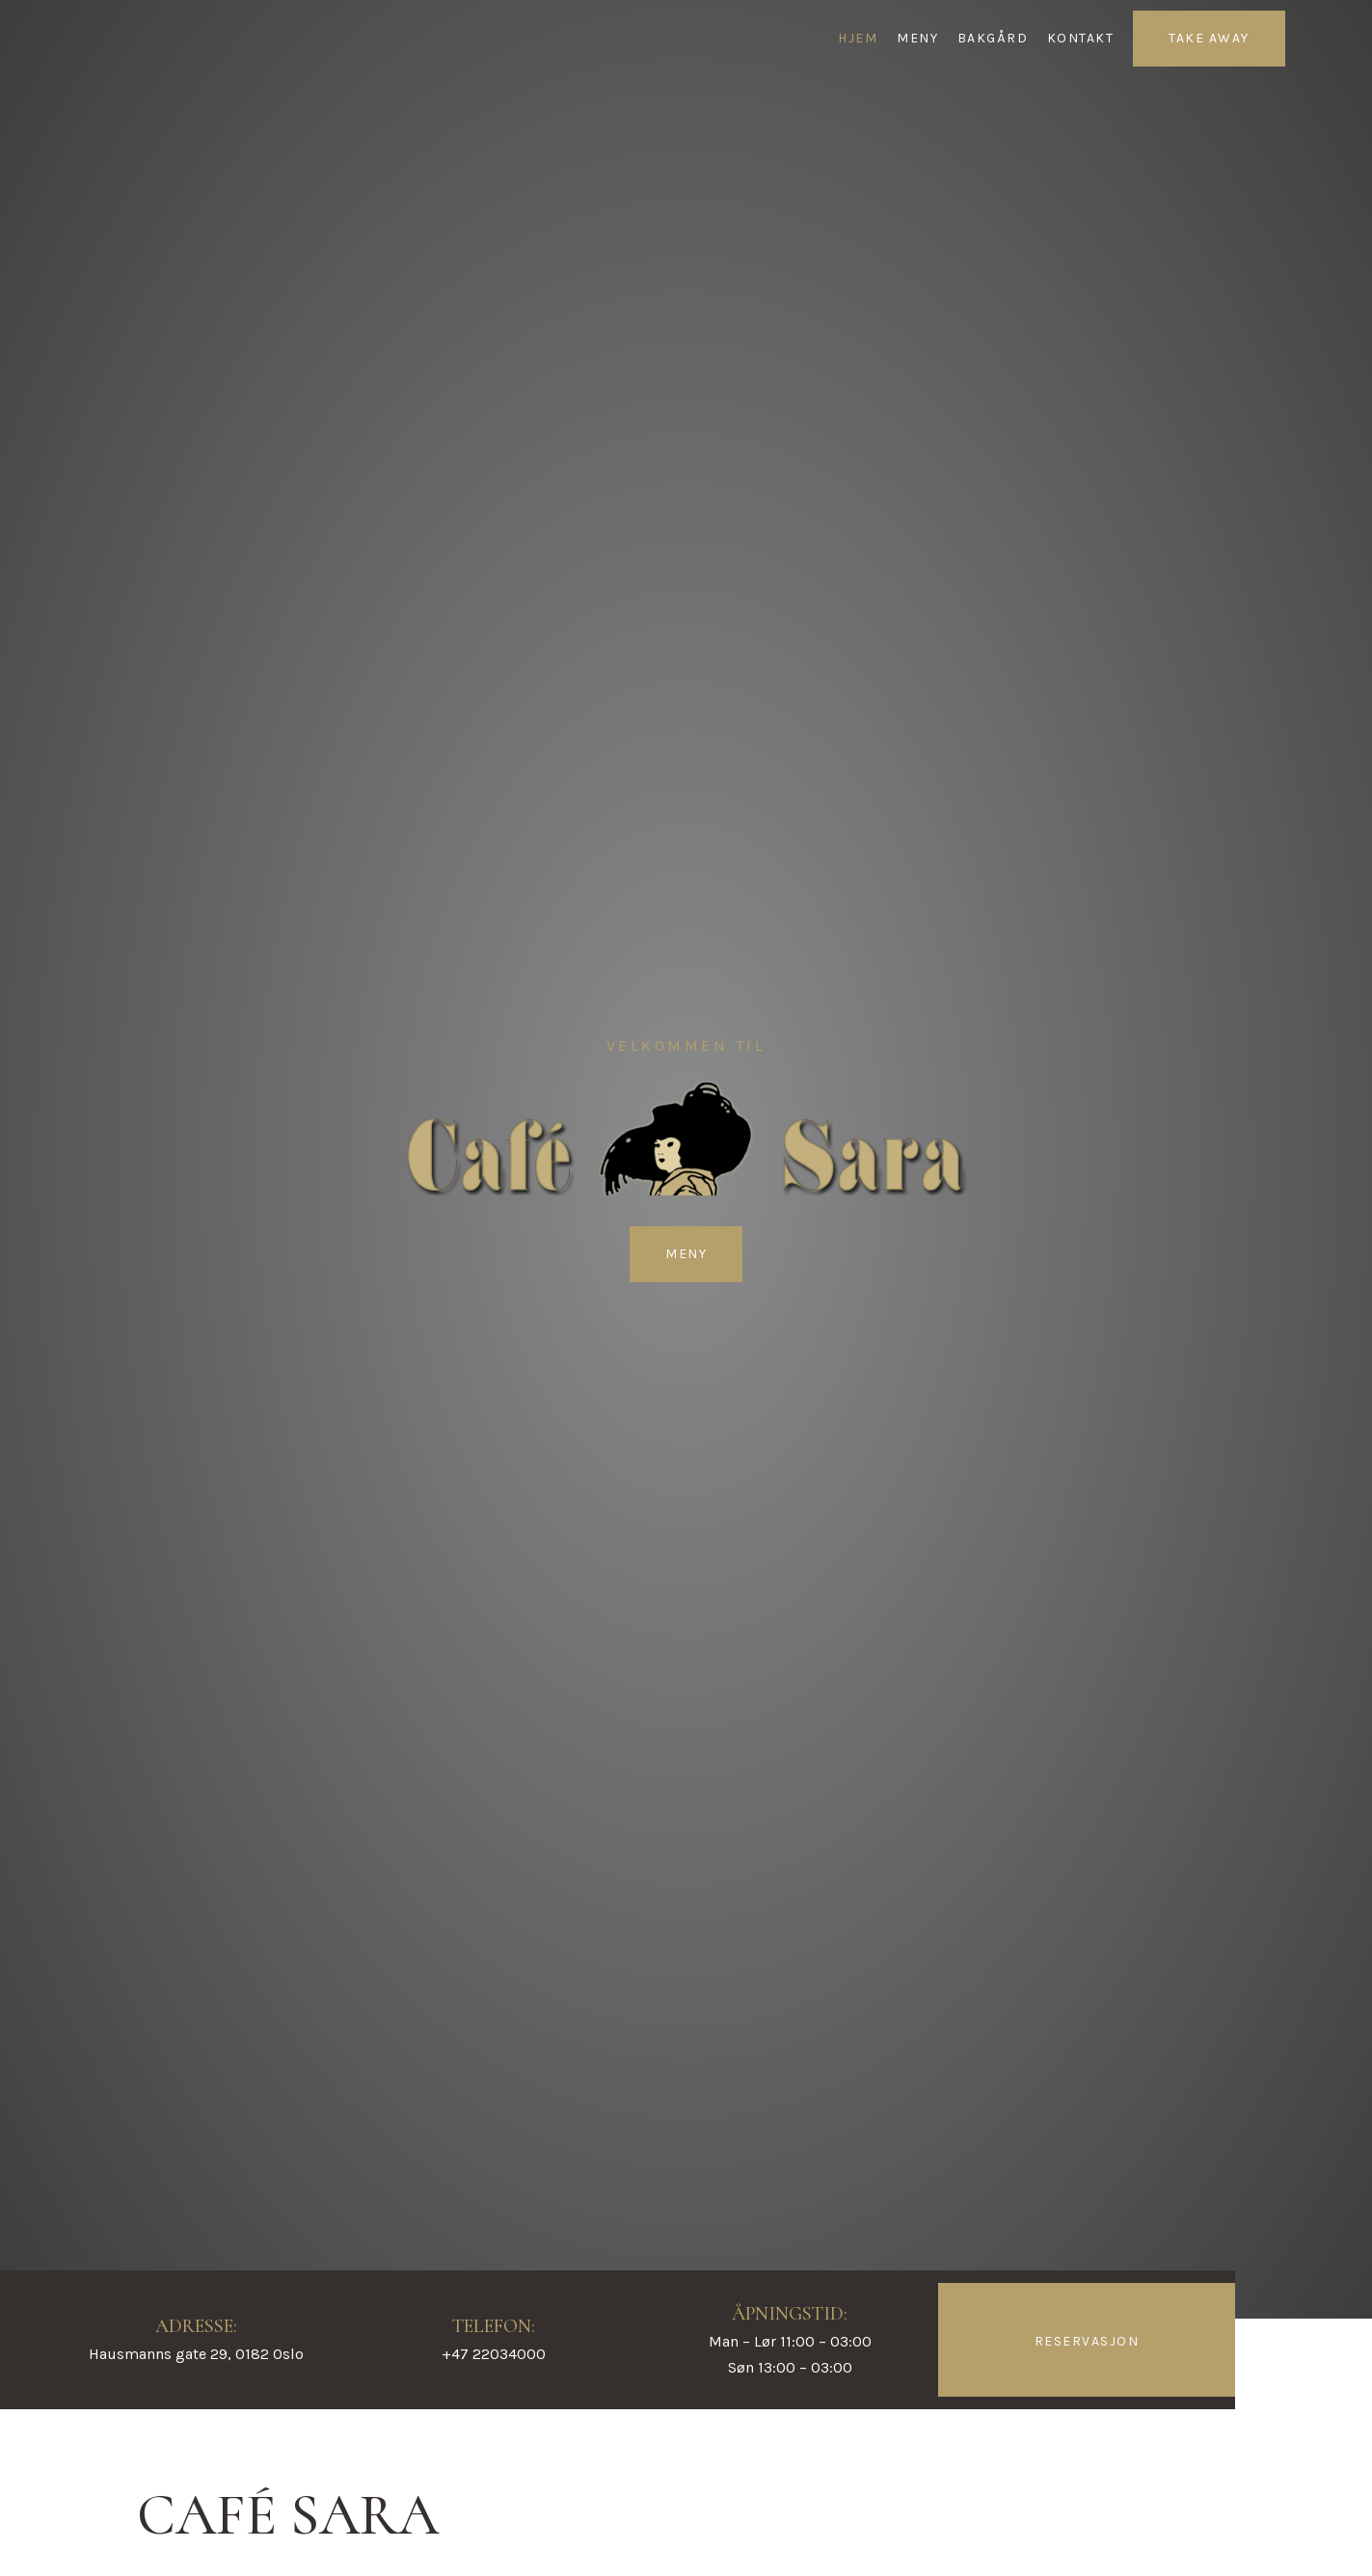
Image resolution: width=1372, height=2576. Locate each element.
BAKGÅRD (993, 38)
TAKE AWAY (1209, 38)
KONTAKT (1081, 38)
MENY (917, 38)
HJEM (857, 38)
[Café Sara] (112, 38)
